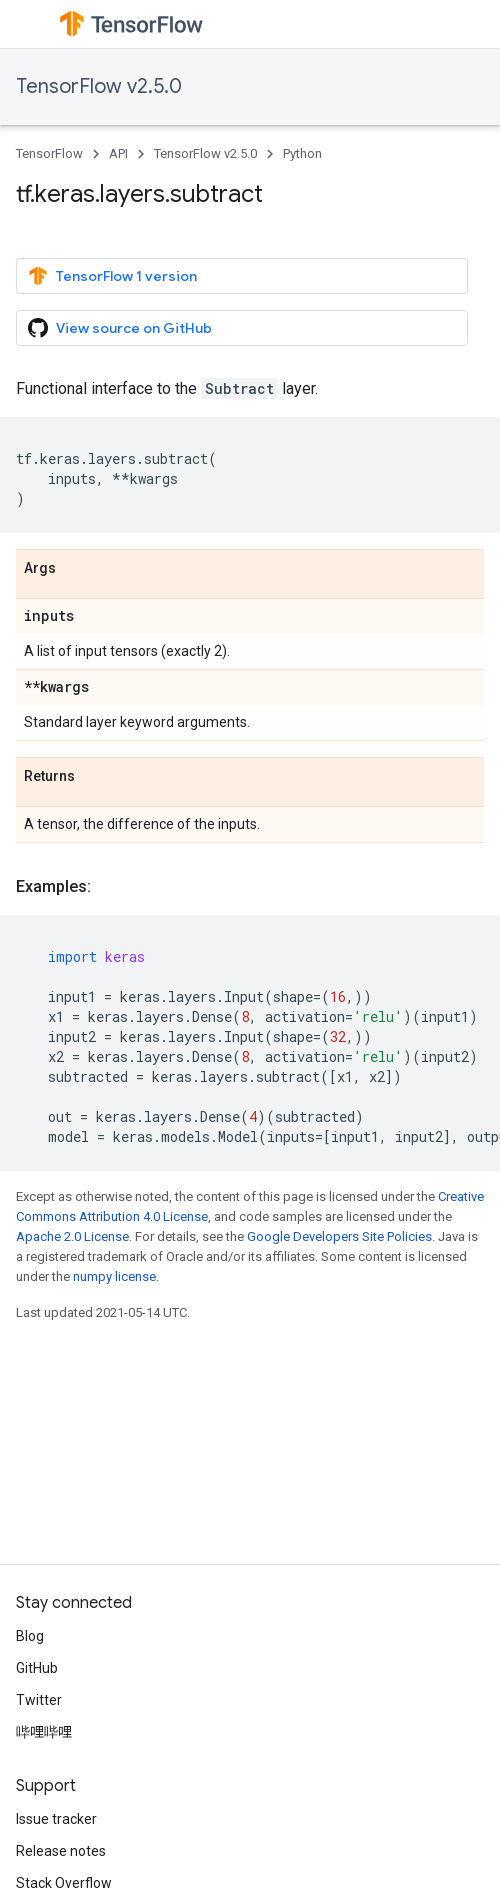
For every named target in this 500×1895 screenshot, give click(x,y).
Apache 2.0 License (72, 1236)
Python (302, 153)
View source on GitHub (120, 328)
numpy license (114, 1276)
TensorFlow (49, 153)
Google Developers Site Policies (339, 1236)
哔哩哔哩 (44, 1732)
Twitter (39, 1700)
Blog (30, 1636)
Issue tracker (56, 1819)
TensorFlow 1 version (112, 276)
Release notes (61, 1851)
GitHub (37, 1668)
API (118, 153)
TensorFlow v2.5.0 (99, 86)
